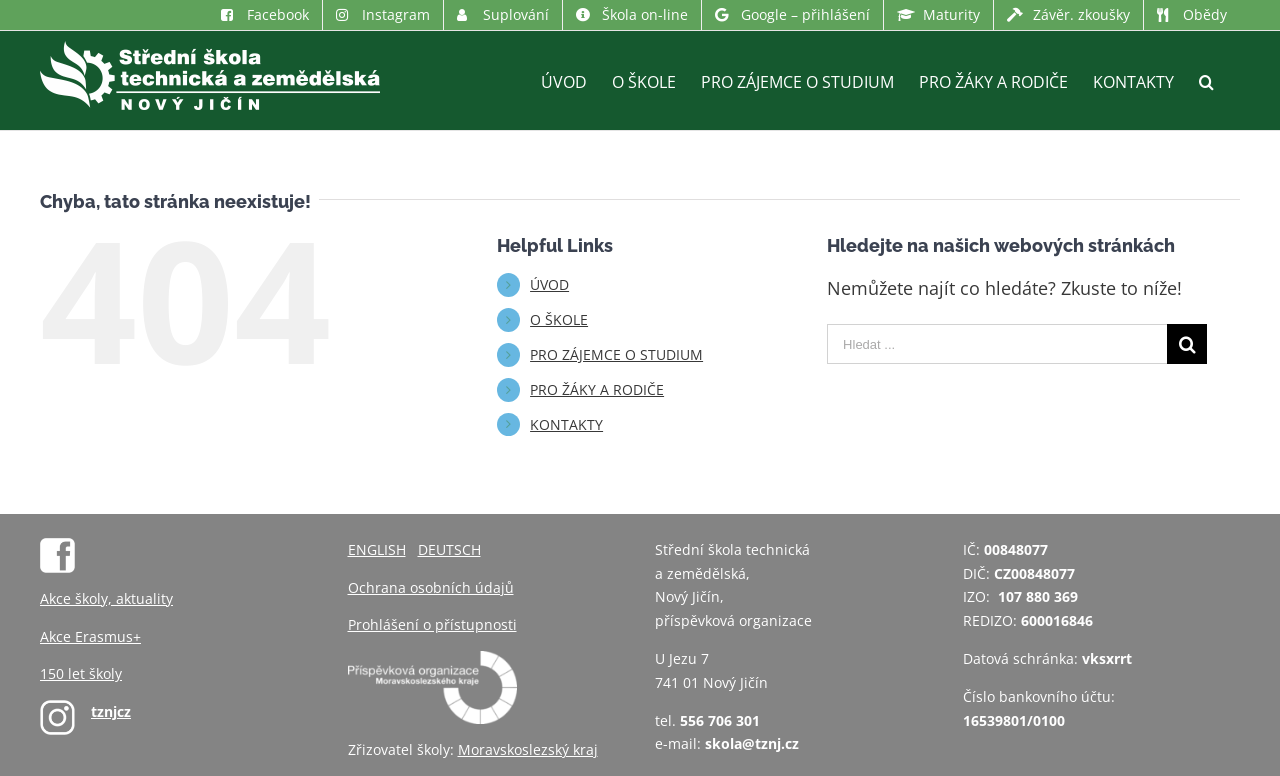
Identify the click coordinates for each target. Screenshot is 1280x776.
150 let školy (81, 673)
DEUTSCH (449, 549)
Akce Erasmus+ (90, 636)
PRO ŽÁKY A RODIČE (597, 389)
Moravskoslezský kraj (528, 749)
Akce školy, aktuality (106, 598)
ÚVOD (549, 284)
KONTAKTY (566, 424)
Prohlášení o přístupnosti (432, 624)
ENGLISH (377, 549)
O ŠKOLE (559, 319)
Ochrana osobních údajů (431, 587)
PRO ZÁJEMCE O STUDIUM (616, 354)
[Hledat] (1207, 80)
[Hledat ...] (997, 344)
